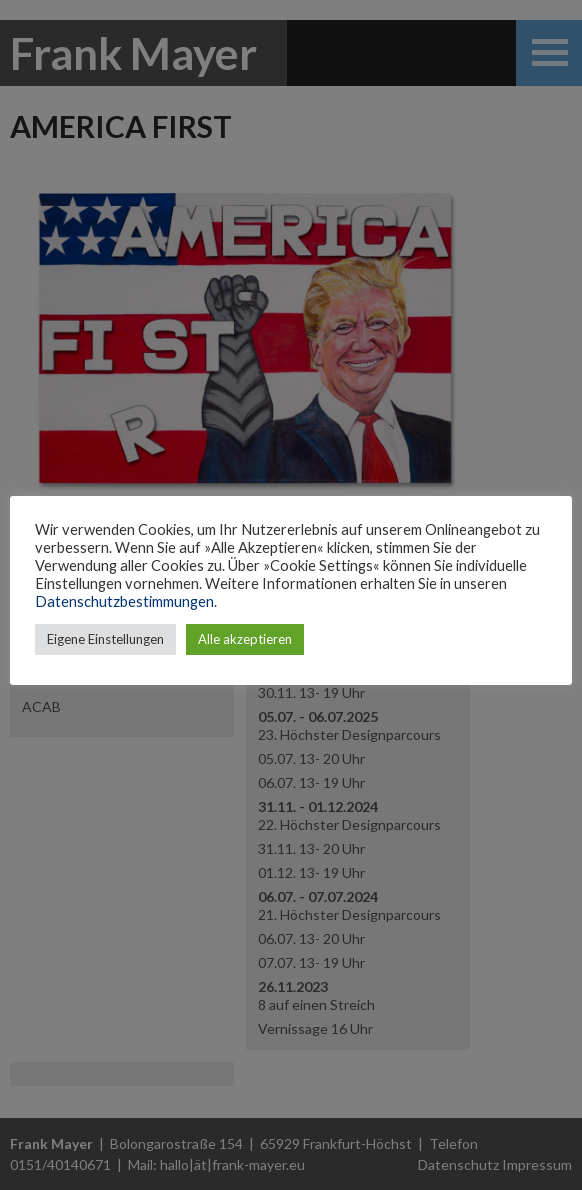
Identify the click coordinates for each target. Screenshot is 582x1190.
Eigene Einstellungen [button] (105, 639)
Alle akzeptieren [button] (245, 639)
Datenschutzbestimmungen (124, 601)
